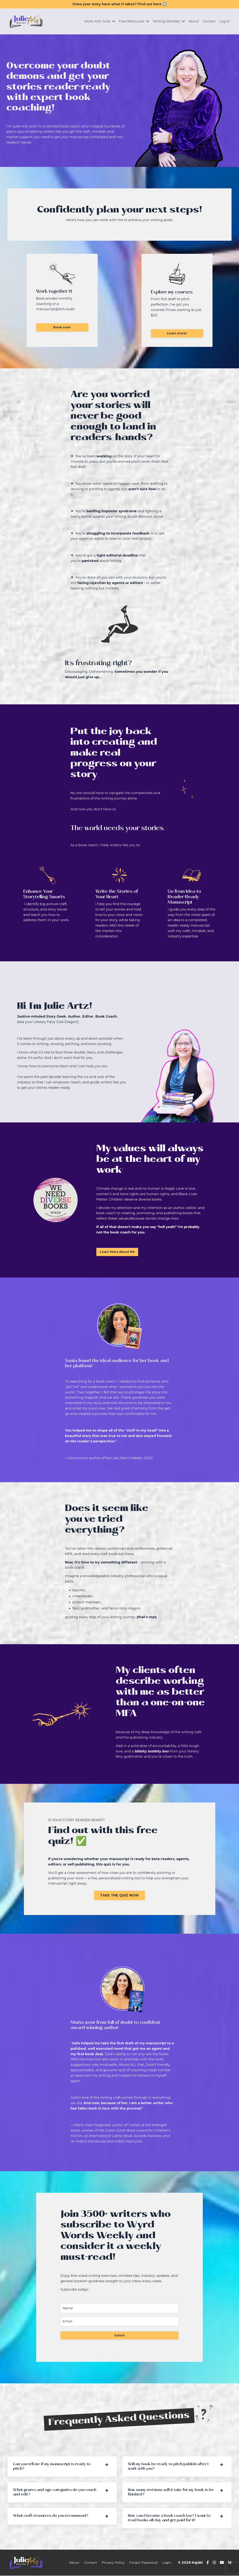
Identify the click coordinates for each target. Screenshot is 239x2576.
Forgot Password (143, 2563)
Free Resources (133, 21)
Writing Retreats (168, 21)
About (193, 21)
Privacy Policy (112, 2563)
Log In (224, 21)
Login (166, 2563)
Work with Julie (98, 21)
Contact (209, 21)
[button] (62, 327)
